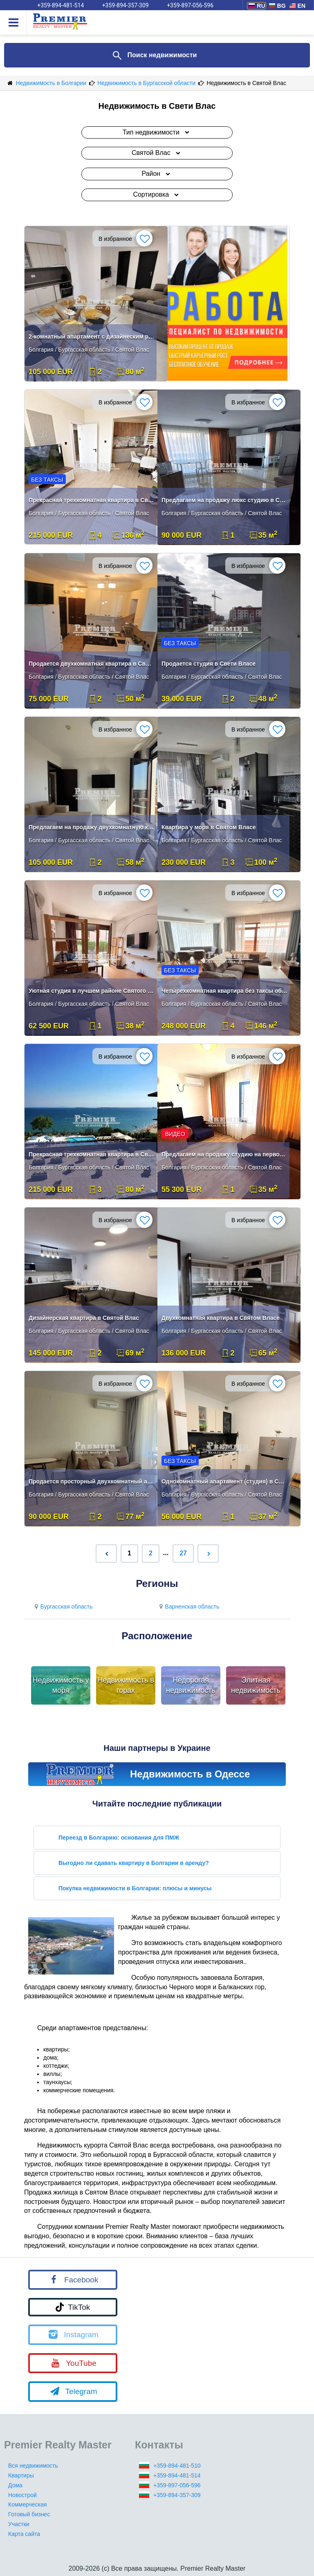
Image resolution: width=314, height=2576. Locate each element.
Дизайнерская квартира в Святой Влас (84, 1318)
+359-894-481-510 (177, 2465)
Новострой (22, 2495)
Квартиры (21, 2475)
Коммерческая (27, 2504)
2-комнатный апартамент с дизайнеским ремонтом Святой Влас (92, 336)
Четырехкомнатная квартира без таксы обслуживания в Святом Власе (224, 990)
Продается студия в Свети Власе (208, 663)
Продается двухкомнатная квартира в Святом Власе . (92, 663)
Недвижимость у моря (61, 1685)
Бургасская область (62, 1606)
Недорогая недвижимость (190, 1685)
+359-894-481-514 (177, 2475)
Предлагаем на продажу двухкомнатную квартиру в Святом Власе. (92, 827)
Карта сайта (24, 2534)
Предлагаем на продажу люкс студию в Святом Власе (224, 500)
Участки (18, 2524)
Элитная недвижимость (255, 1685)
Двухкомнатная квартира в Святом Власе (220, 1318)
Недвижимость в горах (125, 1685)
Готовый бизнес (29, 2514)
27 (183, 1553)
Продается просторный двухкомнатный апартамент (92, 1481)
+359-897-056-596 (177, 2485)
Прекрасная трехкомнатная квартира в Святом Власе (92, 500)
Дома (15, 2485)
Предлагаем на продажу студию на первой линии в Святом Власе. (224, 1154)
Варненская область (188, 1606)
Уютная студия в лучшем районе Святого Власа (92, 990)
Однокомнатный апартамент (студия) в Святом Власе (224, 1481)
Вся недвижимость (33, 2465)
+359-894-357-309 (177, 2495)
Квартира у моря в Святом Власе (208, 827)
